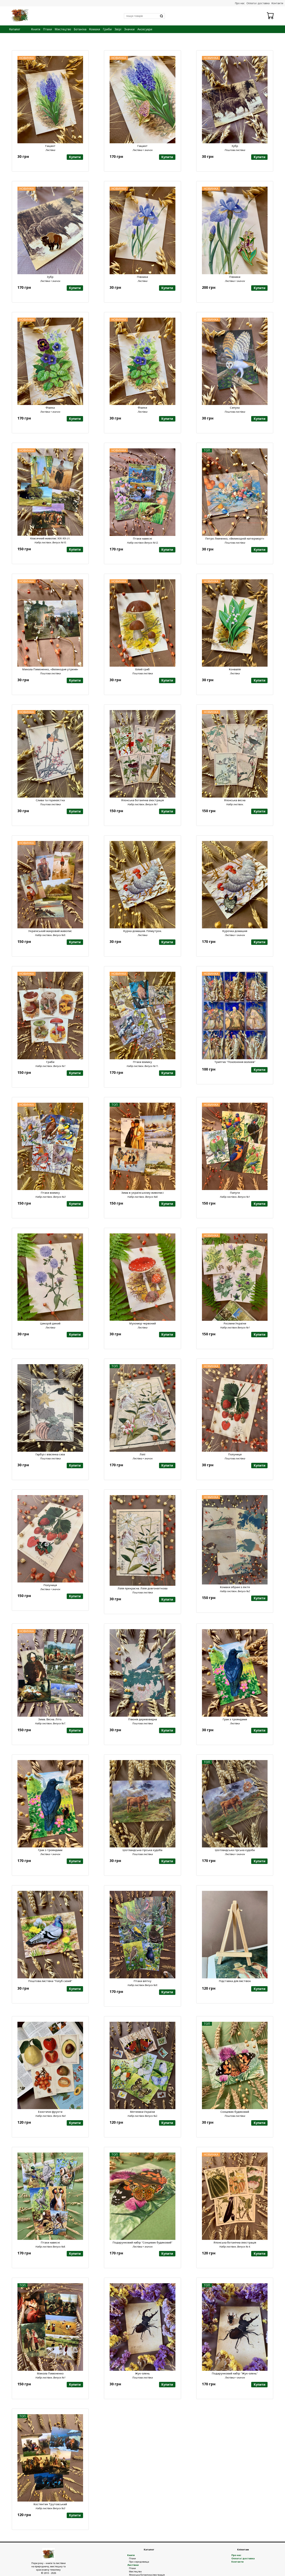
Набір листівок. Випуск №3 (50, 1189)
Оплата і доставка (260, 3)
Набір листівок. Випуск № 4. (235, 2233)
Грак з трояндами (235, 1709)
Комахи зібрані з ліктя (235, 1577)
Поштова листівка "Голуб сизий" (50, 1969)
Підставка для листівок (234, 1969)
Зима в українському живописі (142, 1185)
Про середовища (140, 2545)
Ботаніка (75, 28)
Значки (120, 28)
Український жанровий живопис (50, 925)
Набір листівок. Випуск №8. (142, 1189)
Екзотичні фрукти (50, 2099)
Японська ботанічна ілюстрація (142, 795)
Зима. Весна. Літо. (50, 1709)
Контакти (278, 3)
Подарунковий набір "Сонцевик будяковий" (142, 2229)
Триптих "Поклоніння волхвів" (235, 1055)
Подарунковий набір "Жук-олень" (235, 2359)
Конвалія (234, 665)
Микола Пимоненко (50, 2359)
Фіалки (142, 404)
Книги (34, 28)
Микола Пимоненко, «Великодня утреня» (50, 665)
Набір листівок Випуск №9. (142, 1973)
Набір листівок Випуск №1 (235, 1319)
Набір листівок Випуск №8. (50, 2233)
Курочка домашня (235, 925)
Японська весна (235, 795)
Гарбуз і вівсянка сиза (50, 1445)
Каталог (14, 28)
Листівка (50, 148)
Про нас (243, 3)
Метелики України (142, 2099)
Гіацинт (50, 144)
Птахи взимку (142, 1055)
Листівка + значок (142, 148)
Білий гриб (142, 665)
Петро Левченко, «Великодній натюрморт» (235, 535)
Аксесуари (135, 28)
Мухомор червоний (143, 1315)
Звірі (110, 28)
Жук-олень (142, 2359)
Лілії (142, 1445)
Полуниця (234, 1445)
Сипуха (234, 404)
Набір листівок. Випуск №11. (142, 1059)
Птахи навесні (142, 535)
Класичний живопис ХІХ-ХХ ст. (50, 534)
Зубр (235, 144)
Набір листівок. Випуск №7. (50, 1713)
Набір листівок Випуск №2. (142, 2103)
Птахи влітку (142, 1969)
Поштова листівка (235, 148)
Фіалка (50, 404)
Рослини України (234, 1315)
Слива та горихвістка (50, 795)
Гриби (100, 28)
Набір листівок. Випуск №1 (142, 799)
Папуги (234, 1185)
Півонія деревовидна (142, 1709)
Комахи (88, 28)
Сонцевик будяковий (235, 2099)
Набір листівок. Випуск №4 (50, 2103)
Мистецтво (59, 28)
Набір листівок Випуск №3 (50, 2493)
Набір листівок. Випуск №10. (50, 539)
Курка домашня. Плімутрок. (142, 925)
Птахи (45, 28)
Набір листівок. (235, 799)
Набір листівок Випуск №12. (142, 539)
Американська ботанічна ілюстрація (151, 2558)
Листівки (134, 2547)
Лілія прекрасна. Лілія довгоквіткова (142, 1579)
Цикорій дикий (50, 1315)
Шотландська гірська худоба (142, 1839)
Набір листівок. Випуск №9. (50, 929)
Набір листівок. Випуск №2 (235, 1581)
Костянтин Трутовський (50, 2489)
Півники (142, 274)
